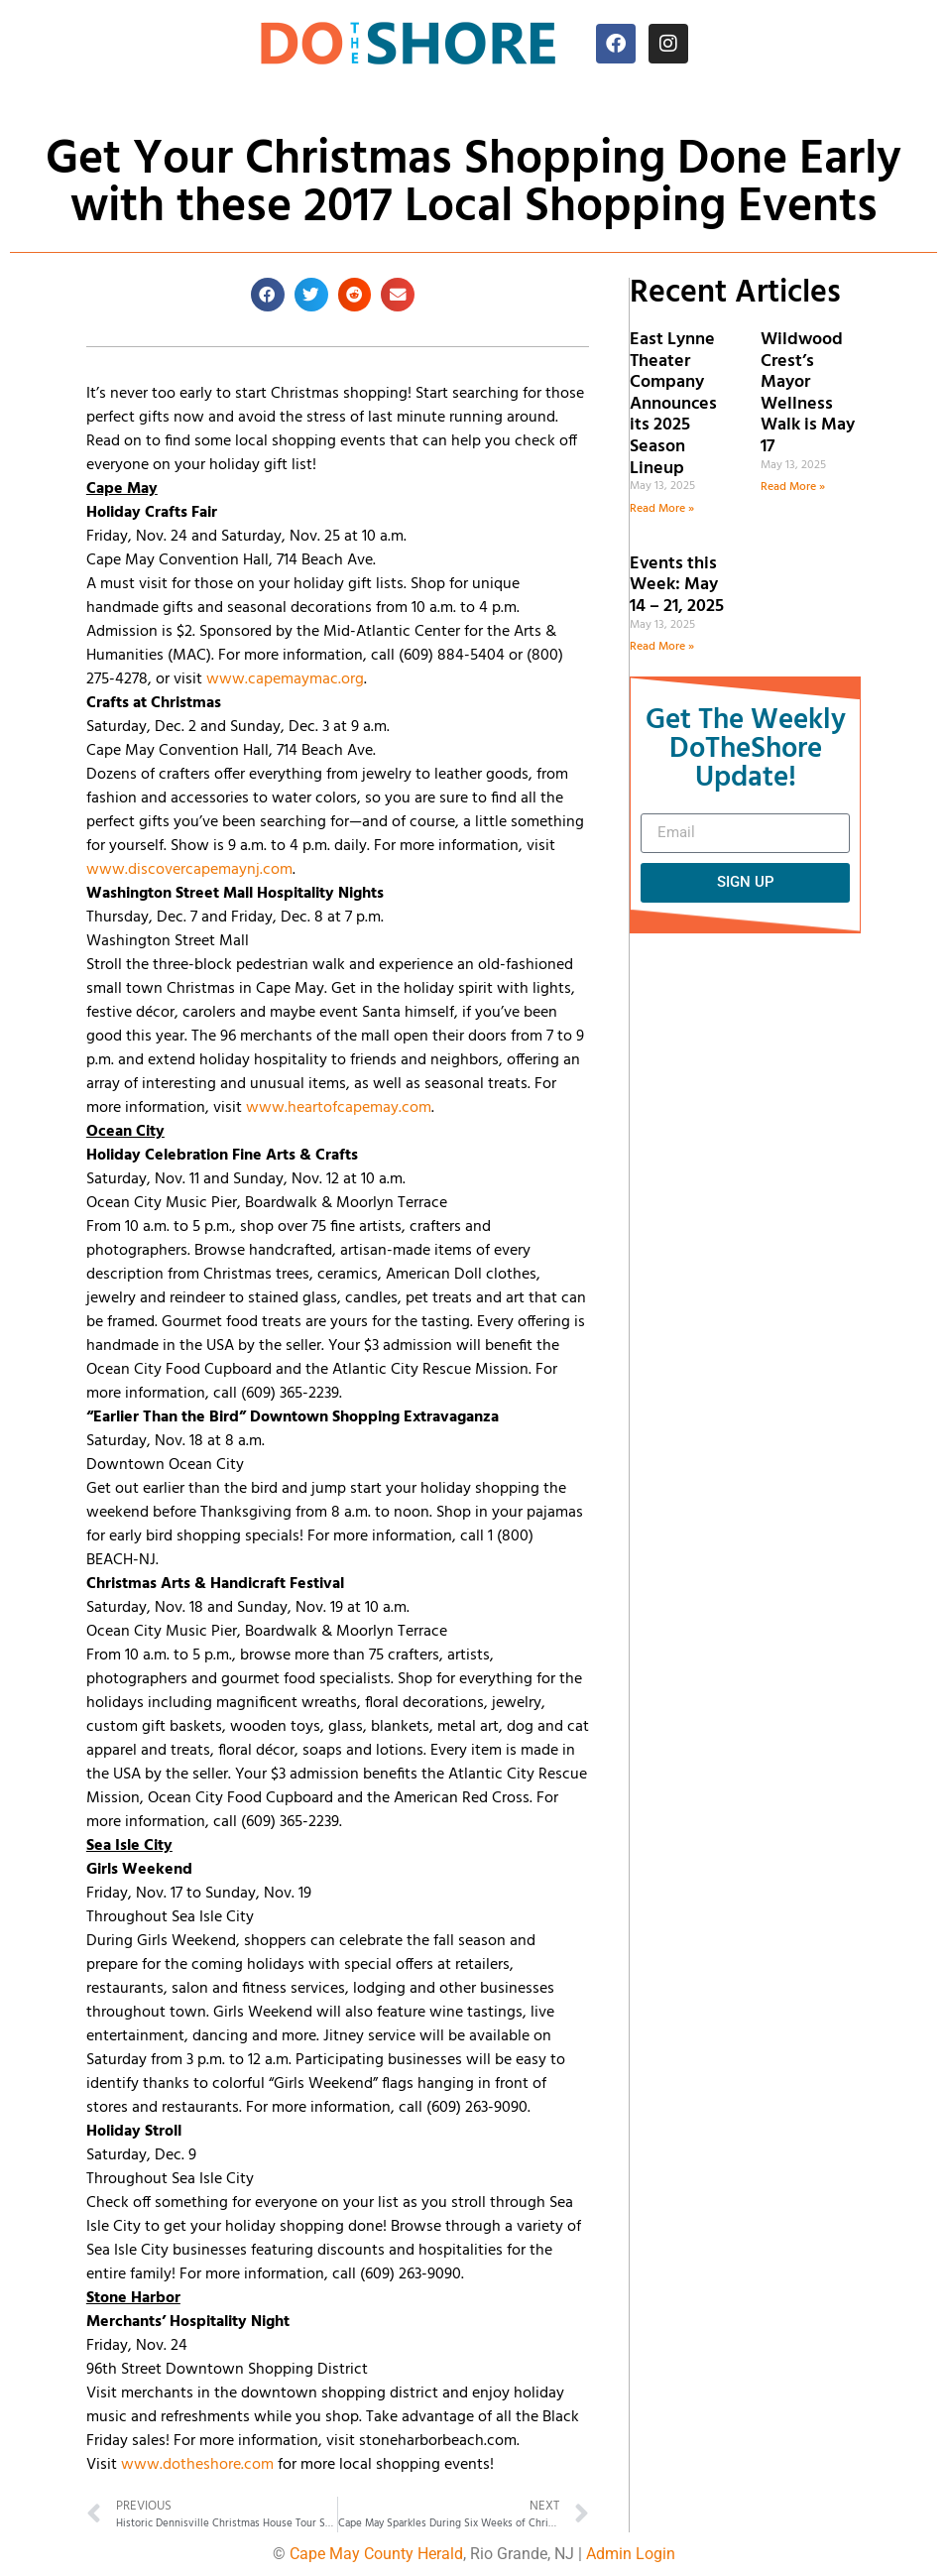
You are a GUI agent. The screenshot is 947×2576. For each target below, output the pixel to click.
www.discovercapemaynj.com (189, 870)
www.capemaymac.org (285, 679)
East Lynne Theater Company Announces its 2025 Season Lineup (673, 404)
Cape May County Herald (376, 2553)
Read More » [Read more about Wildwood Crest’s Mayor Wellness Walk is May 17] (793, 487)
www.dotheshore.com (197, 2465)
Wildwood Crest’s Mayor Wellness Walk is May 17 (808, 393)
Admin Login (630, 2553)
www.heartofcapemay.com (338, 1108)
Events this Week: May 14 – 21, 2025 (677, 585)
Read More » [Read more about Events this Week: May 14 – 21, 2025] (662, 647)
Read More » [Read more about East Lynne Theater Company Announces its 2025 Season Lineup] (662, 509)
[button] (268, 294)
